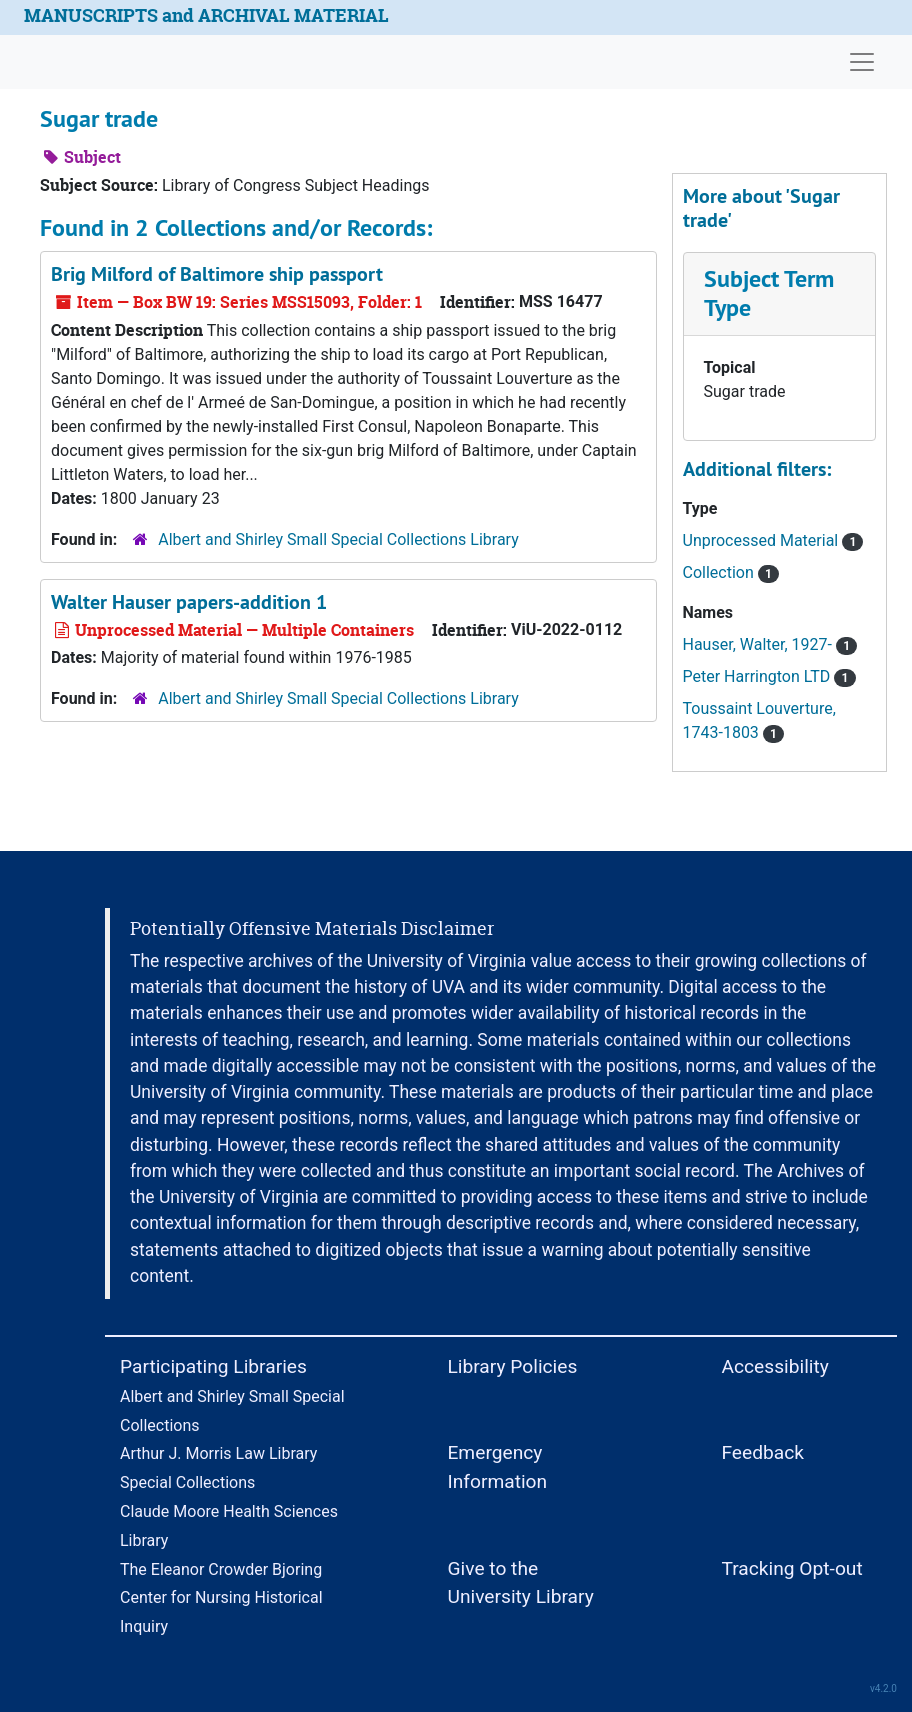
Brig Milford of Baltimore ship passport (217, 274)
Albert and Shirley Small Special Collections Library (338, 539)
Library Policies (512, 1366)
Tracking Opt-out (791, 1568)
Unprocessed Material (773, 540)
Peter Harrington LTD (769, 676)
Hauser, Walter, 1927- (770, 644)
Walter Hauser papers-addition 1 (189, 602)
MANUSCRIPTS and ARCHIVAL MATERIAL (206, 15)
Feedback (762, 1452)
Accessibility (774, 1366)
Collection (731, 572)
